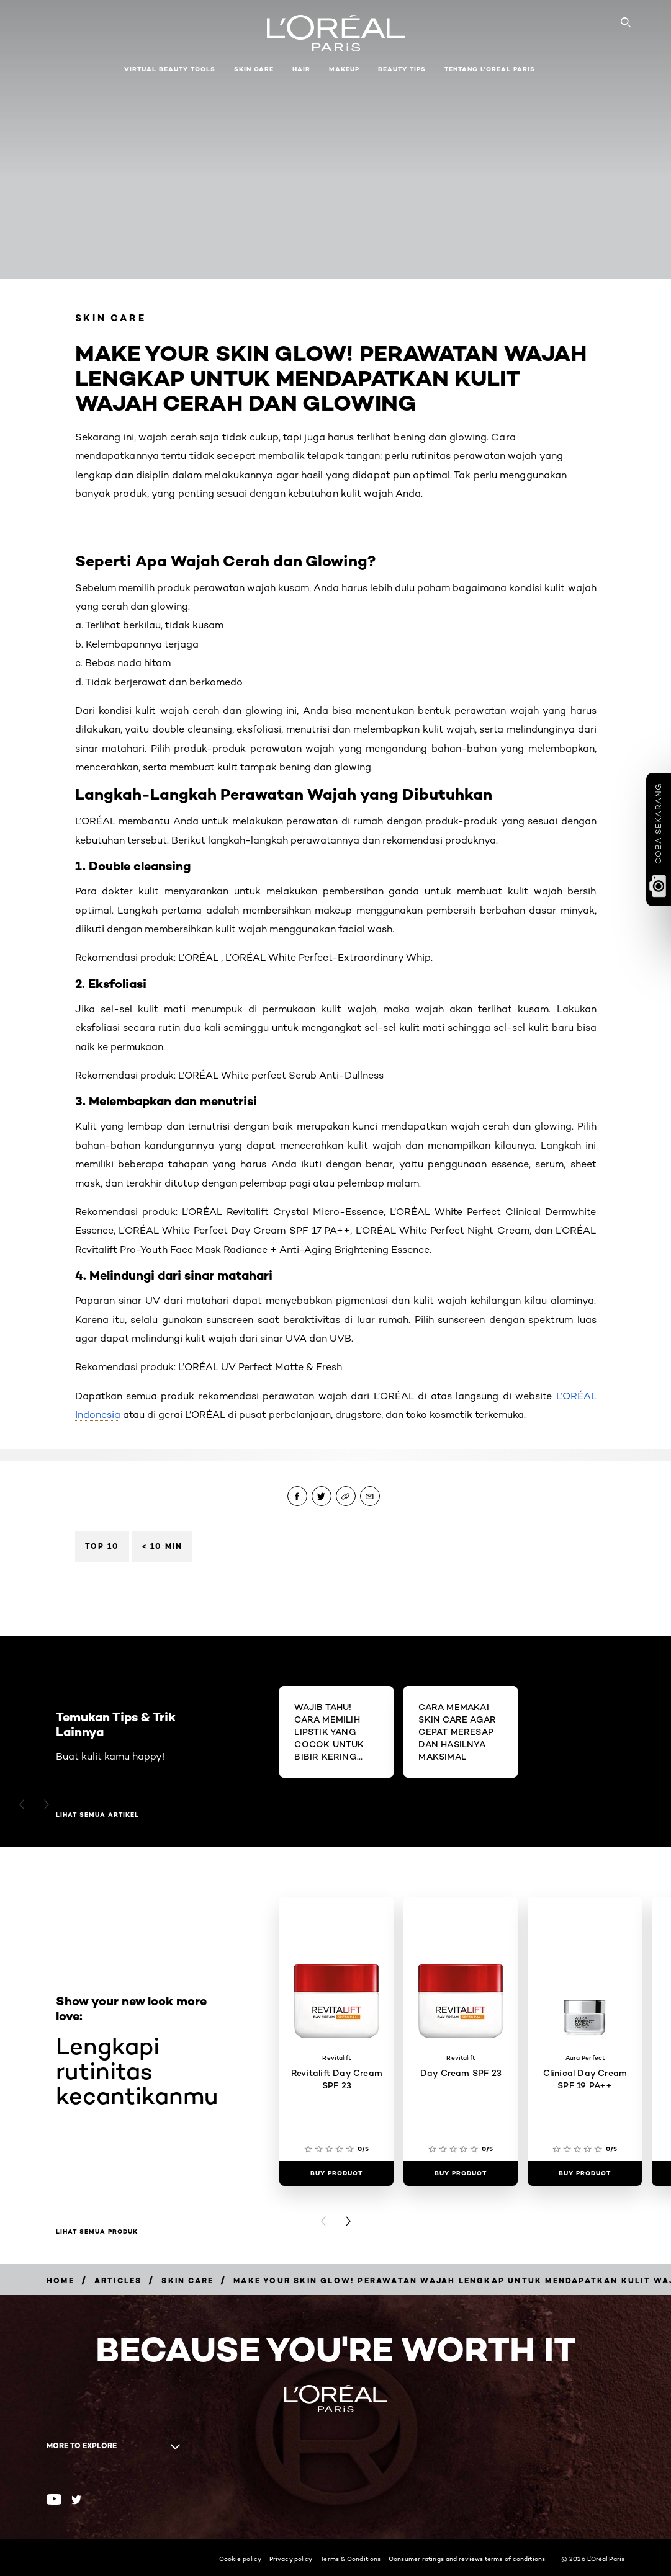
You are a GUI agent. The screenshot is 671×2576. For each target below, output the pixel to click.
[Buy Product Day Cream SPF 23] (460, 2173)
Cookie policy (240, 2558)
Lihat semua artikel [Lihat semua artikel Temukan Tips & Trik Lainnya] (97, 1815)
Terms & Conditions (350, 2558)
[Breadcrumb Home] (60, 2280)
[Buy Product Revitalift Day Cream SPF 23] (336, 2173)
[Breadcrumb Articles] (118, 2280)
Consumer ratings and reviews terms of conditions (467, 2558)
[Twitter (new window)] (76, 2500)
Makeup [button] (344, 69)
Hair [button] (301, 69)
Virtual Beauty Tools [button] (169, 69)
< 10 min (162, 1546)
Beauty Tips (402, 69)
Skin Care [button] (254, 69)
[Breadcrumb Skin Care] (187, 2280)
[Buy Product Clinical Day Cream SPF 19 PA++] (585, 2173)
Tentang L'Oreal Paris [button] (489, 69)
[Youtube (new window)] (54, 2499)
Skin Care (110, 318)
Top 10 (102, 1546)
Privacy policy (290, 2558)
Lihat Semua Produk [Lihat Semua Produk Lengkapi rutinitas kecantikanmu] (97, 2231)
